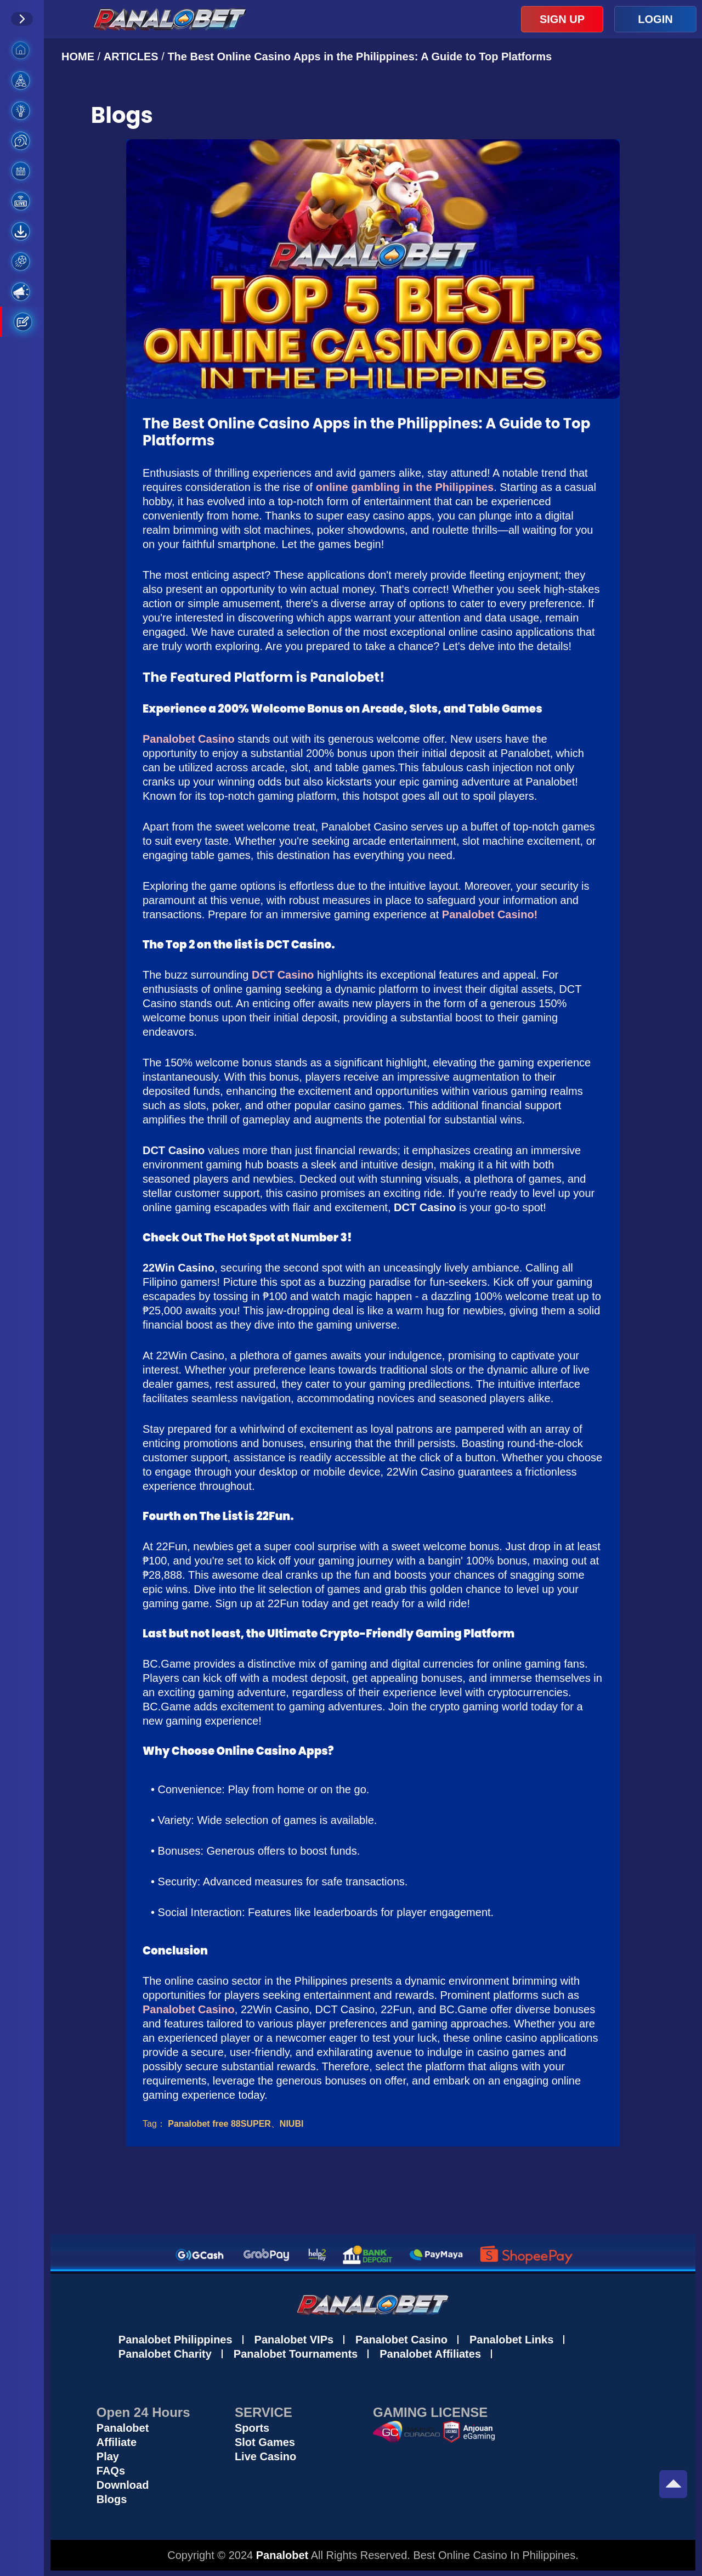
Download (123, 2485)
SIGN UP (562, 19)
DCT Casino (283, 975)
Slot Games (265, 2442)
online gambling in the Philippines (405, 487)
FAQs (111, 2471)
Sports (252, 2428)
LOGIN (655, 19)
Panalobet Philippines (175, 2340)
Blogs (112, 2499)
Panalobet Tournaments (296, 2354)
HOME (79, 56)
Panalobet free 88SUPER (219, 2123)
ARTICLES (131, 56)
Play (108, 2456)
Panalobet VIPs (294, 2340)
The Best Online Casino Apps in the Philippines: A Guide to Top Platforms (359, 56)
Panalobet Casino (189, 739)
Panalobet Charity (165, 2354)
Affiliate (117, 2442)
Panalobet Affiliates (430, 2354)
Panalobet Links (511, 2340)
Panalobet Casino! (489, 914)
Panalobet (123, 2428)
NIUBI (292, 2123)
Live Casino (265, 2456)
